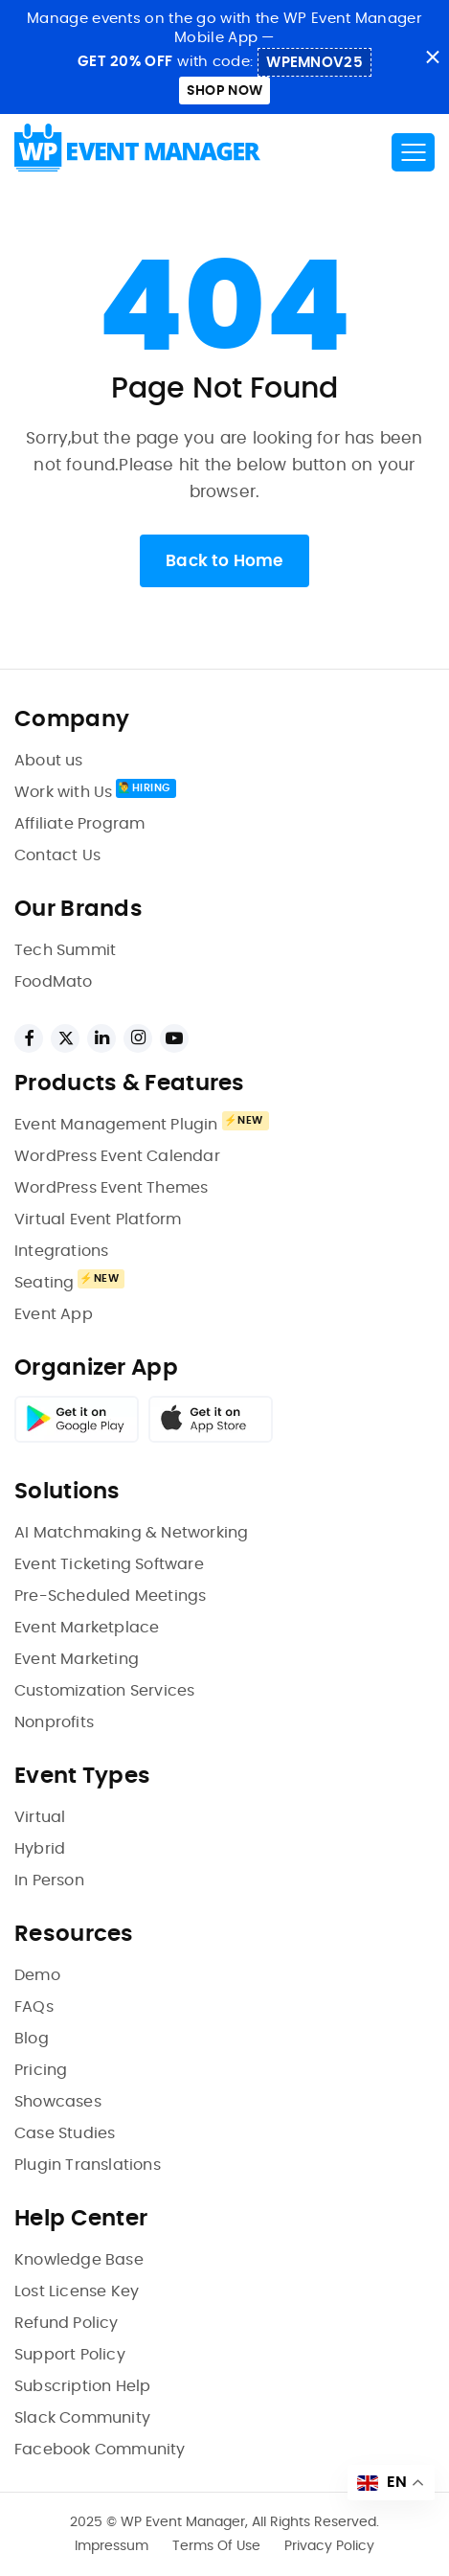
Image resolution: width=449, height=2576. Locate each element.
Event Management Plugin (116, 1124)
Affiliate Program (79, 824)
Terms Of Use (216, 2546)
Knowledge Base (79, 2260)
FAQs (34, 2007)
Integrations (61, 1251)
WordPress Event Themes (111, 1188)
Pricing (40, 2070)
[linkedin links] (101, 1038)
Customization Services (104, 1690)
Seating (44, 1282)
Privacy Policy (329, 2546)
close (432, 57)
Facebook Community (100, 2449)
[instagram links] (137, 1038)
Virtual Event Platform (97, 1219)
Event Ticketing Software (109, 1564)
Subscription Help (82, 2386)
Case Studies (64, 2133)
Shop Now (224, 91)
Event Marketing (76, 1659)
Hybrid (39, 1849)
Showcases (57, 2101)
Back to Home (224, 561)
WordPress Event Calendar (117, 1156)
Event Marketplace (86, 1627)
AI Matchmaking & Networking (131, 1532)
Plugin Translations (87, 2165)
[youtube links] (174, 1038)
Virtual (39, 1817)
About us (48, 760)
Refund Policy (66, 2323)
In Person (49, 1880)
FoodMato (53, 982)
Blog (31, 2038)
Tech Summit (65, 950)
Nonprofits (54, 1722)
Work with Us (63, 792)
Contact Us (57, 855)
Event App (53, 1314)
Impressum (111, 2546)
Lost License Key (76, 2291)
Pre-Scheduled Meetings (110, 1596)
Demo (37, 1975)
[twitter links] (65, 1038)
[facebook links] (28, 1038)
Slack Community (82, 2418)
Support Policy (69, 2354)
